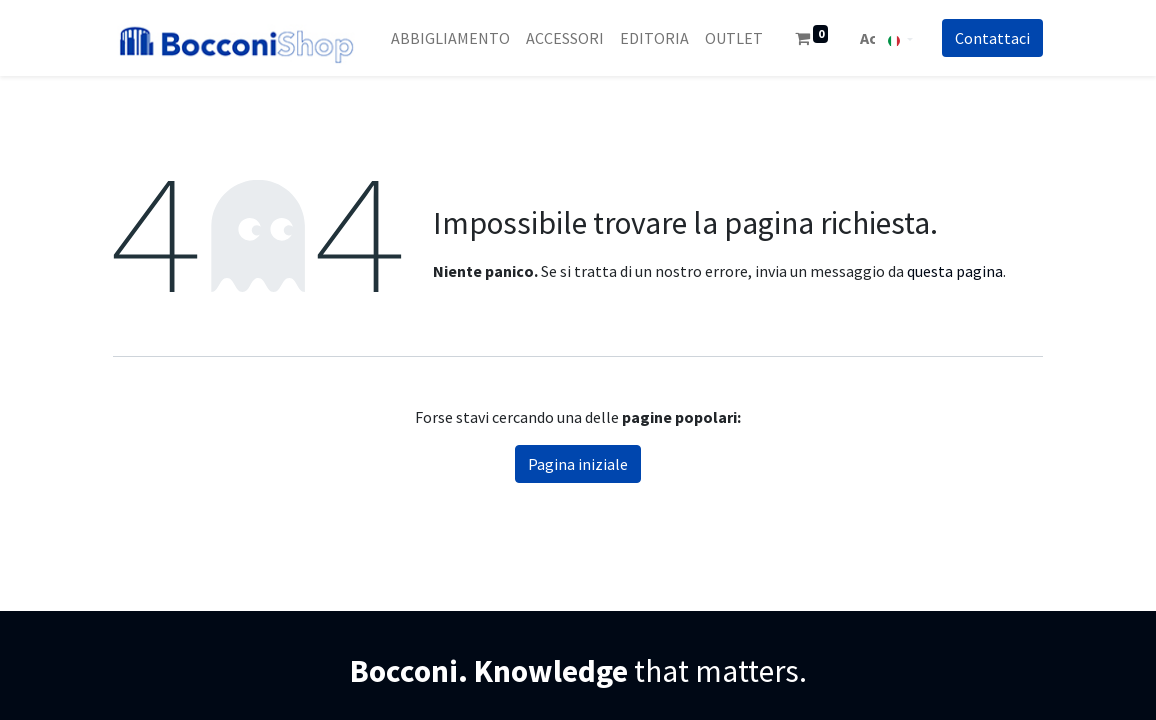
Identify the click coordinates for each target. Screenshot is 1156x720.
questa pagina (955, 271)
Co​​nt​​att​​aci (992, 38)
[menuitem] (450, 38)
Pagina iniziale (578, 464)
